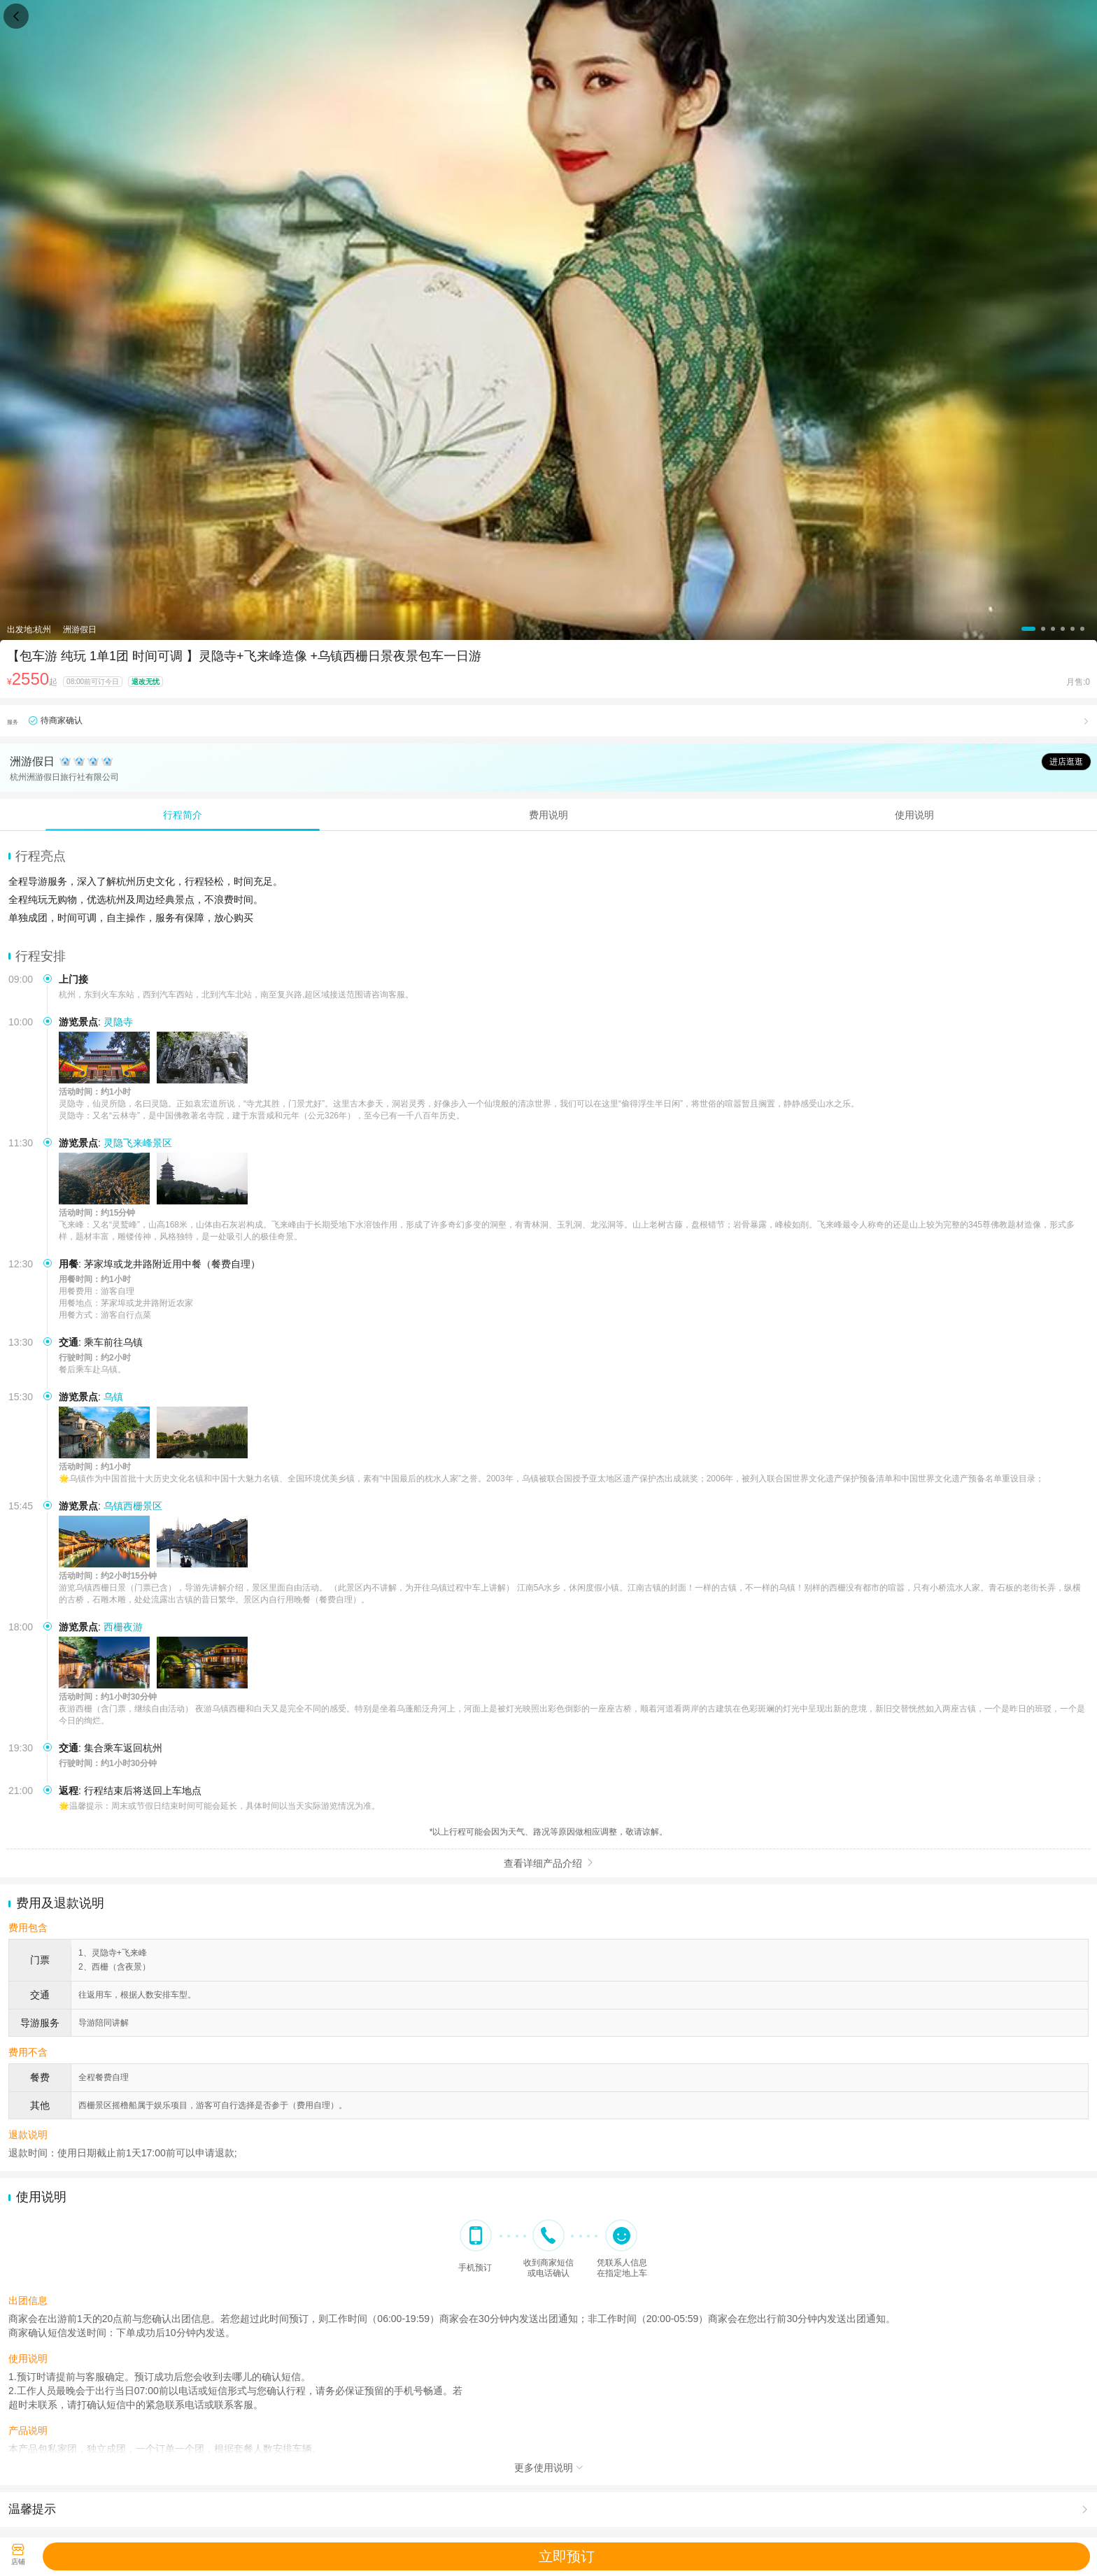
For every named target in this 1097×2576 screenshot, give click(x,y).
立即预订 (567, 2556)
